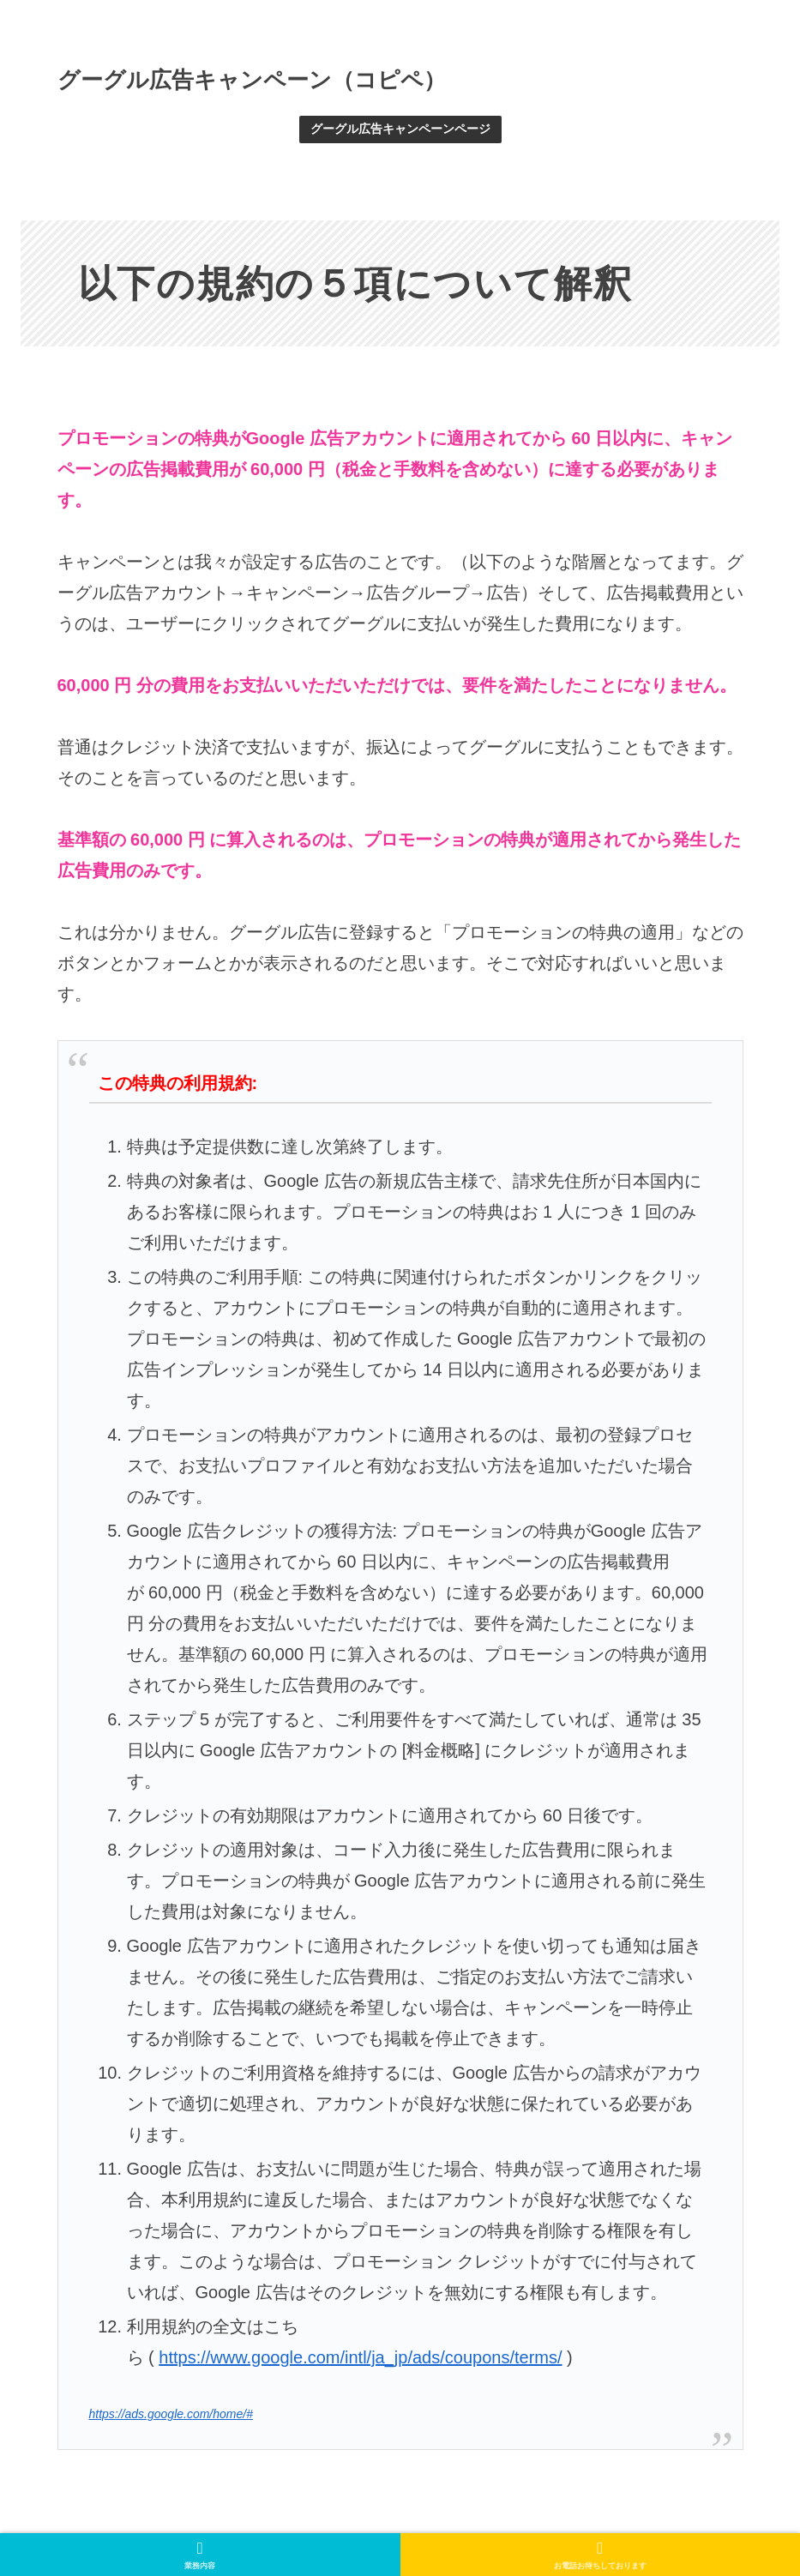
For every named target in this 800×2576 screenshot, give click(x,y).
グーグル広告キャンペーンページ (400, 128)
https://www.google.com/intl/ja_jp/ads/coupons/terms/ (360, 2357)
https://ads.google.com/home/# (171, 2414)
